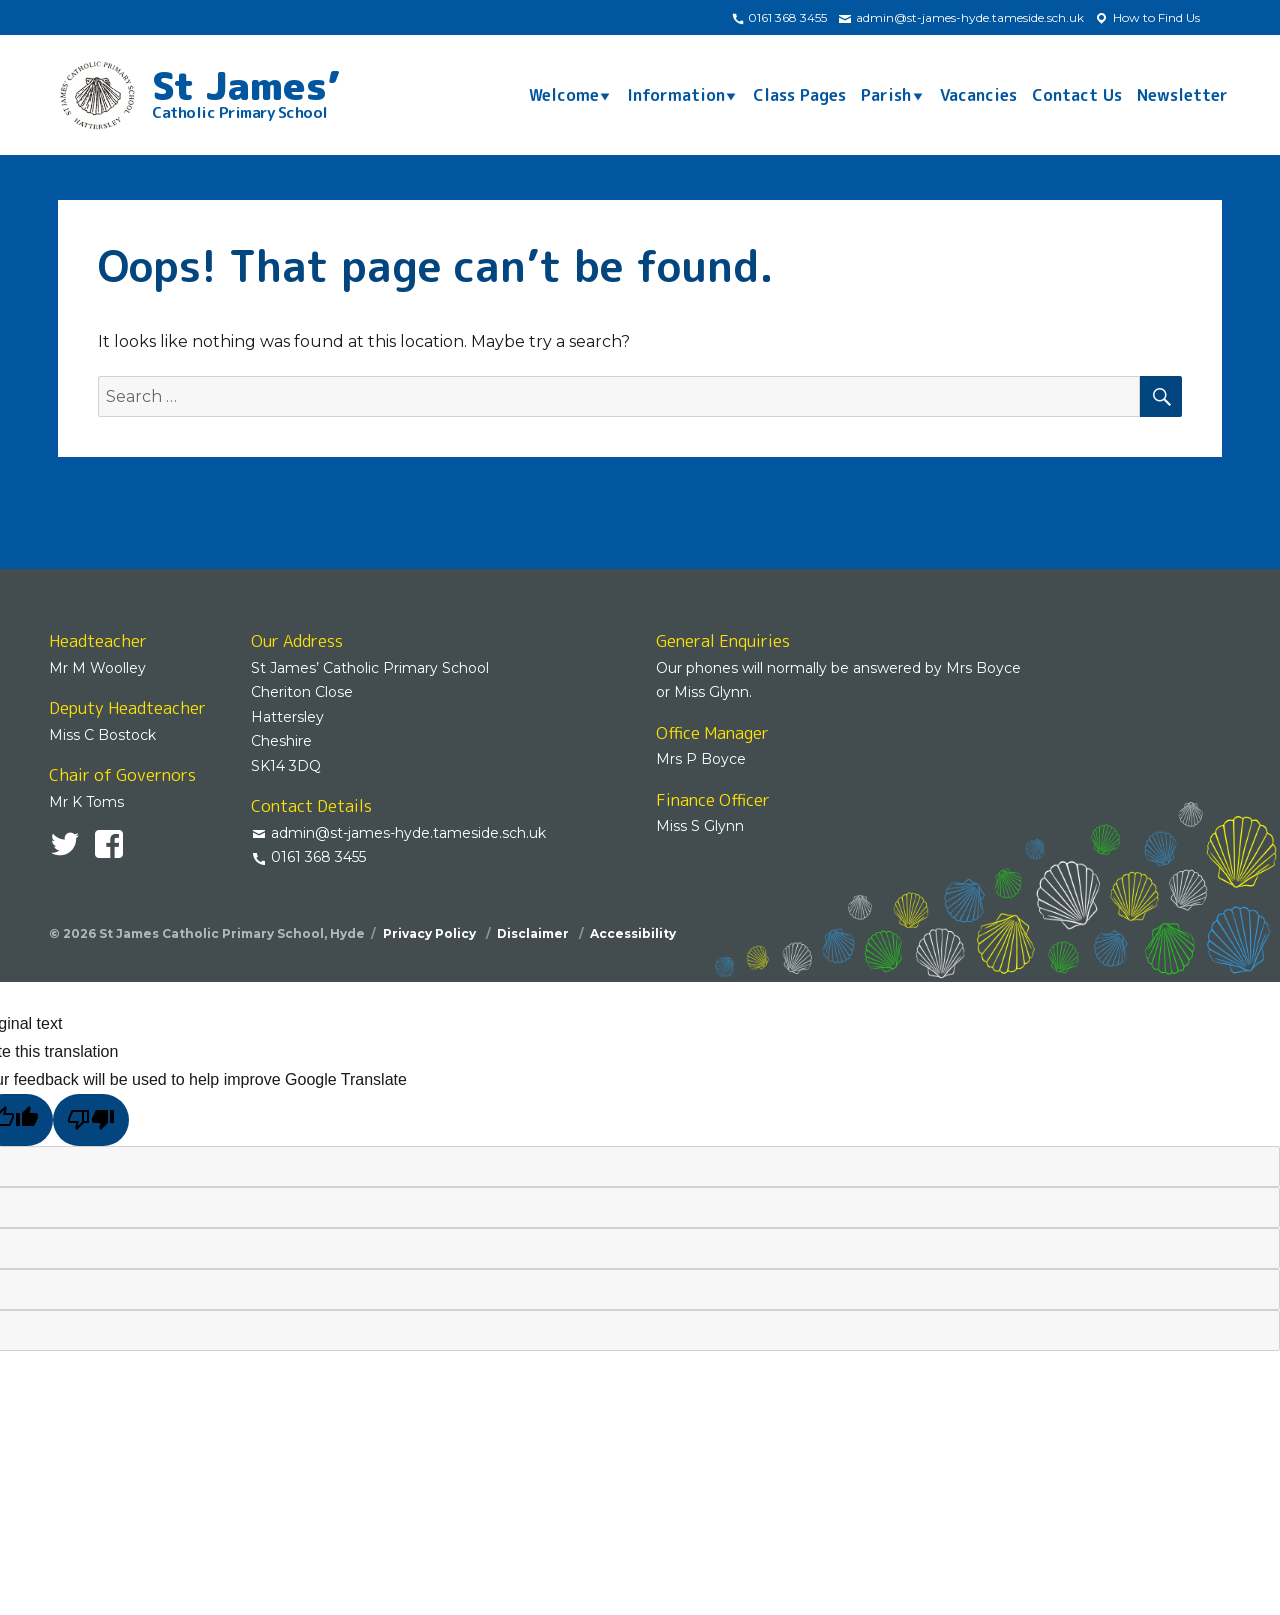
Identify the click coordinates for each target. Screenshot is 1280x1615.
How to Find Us (1147, 17)
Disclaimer (534, 933)
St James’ (246, 90)
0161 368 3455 (779, 17)
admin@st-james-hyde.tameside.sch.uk (960, 17)
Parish (886, 95)
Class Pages (799, 95)
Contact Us (1077, 95)
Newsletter (1182, 95)
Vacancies (978, 95)
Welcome (564, 95)
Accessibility (633, 933)
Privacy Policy (431, 933)
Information (676, 95)
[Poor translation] (91, 1119)
